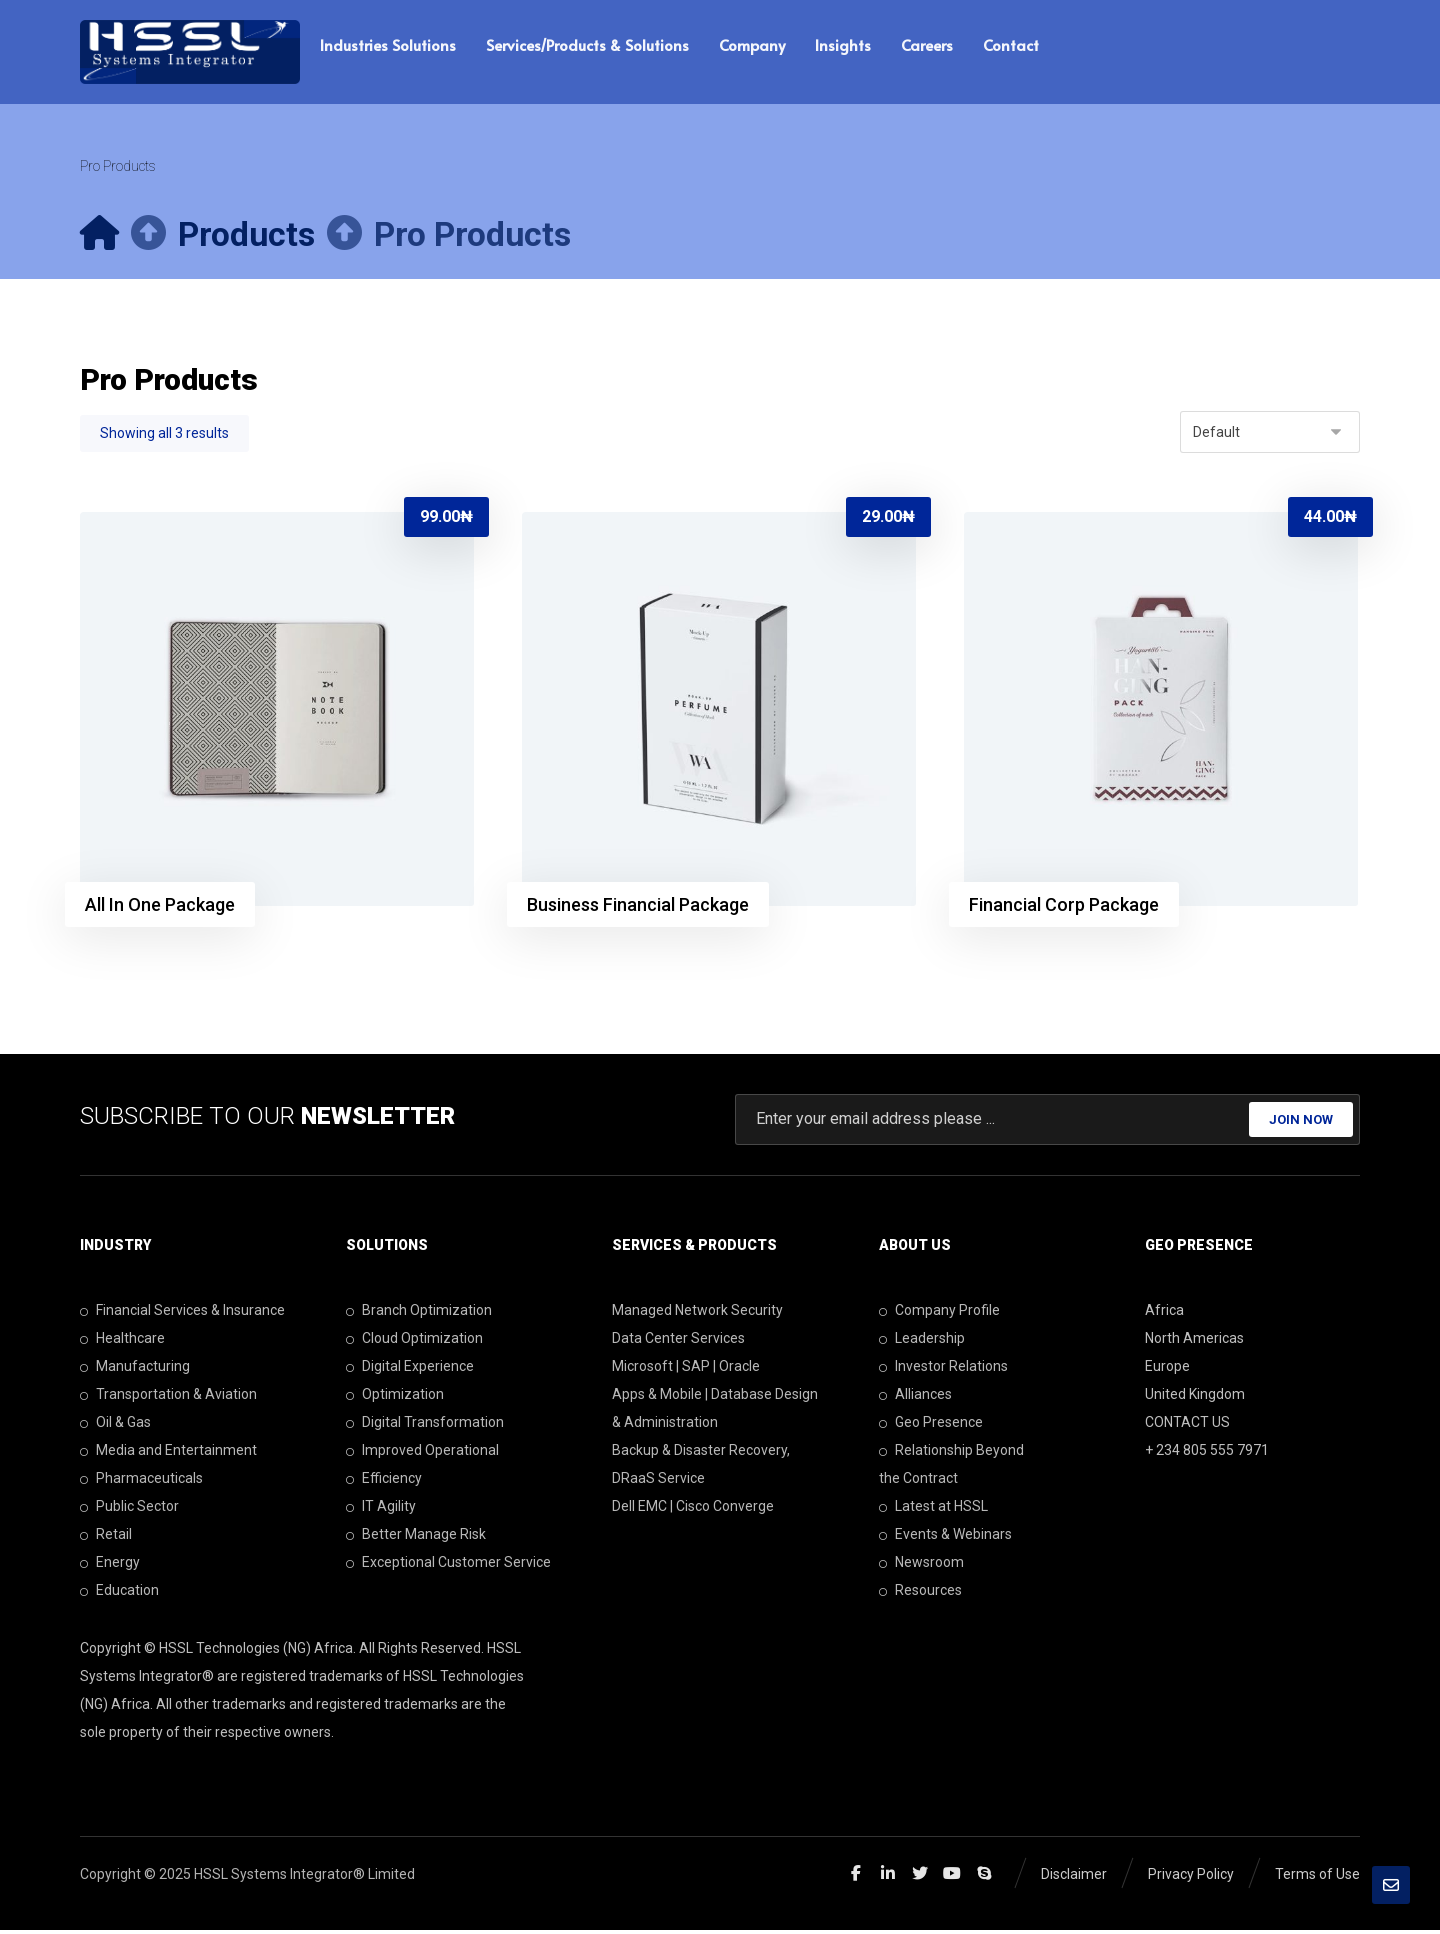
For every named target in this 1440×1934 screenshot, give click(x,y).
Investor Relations (943, 1370)
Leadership (922, 1342)
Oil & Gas (115, 1426)
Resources (920, 1594)
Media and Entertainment (168, 1454)
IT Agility (381, 1510)
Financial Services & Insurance (182, 1314)
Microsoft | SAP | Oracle (686, 1370)
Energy (110, 1566)
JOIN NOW (1301, 1123)
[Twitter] (920, 1877)
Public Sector (129, 1510)
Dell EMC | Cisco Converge (693, 1510)
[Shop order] (1270, 435)
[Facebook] (856, 1877)
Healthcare (122, 1342)
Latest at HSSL (933, 1510)
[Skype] (984, 1877)
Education (119, 1594)
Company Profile (939, 1314)
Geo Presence (931, 1426)
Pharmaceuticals (141, 1482)
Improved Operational (422, 1454)
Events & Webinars (945, 1538)
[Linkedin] (888, 1877)
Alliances (915, 1398)
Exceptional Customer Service (448, 1566)
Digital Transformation (425, 1426)
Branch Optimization (419, 1314)
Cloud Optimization (414, 1342)
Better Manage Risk (416, 1538)
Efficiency (384, 1482)
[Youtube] (952, 1877)
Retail (106, 1538)
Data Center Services (678, 1342)
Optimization (395, 1398)
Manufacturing (135, 1370)
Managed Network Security (697, 1314)
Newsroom (921, 1566)
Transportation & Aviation (168, 1398)
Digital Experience (410, 1370)
